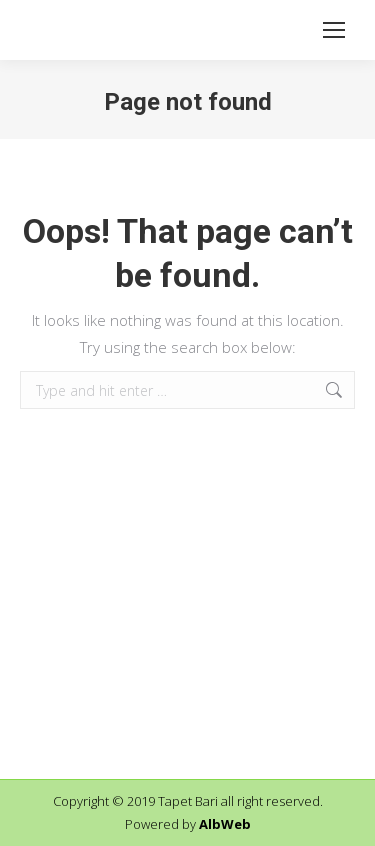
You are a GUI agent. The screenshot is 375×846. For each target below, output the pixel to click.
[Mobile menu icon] (334, 30)
